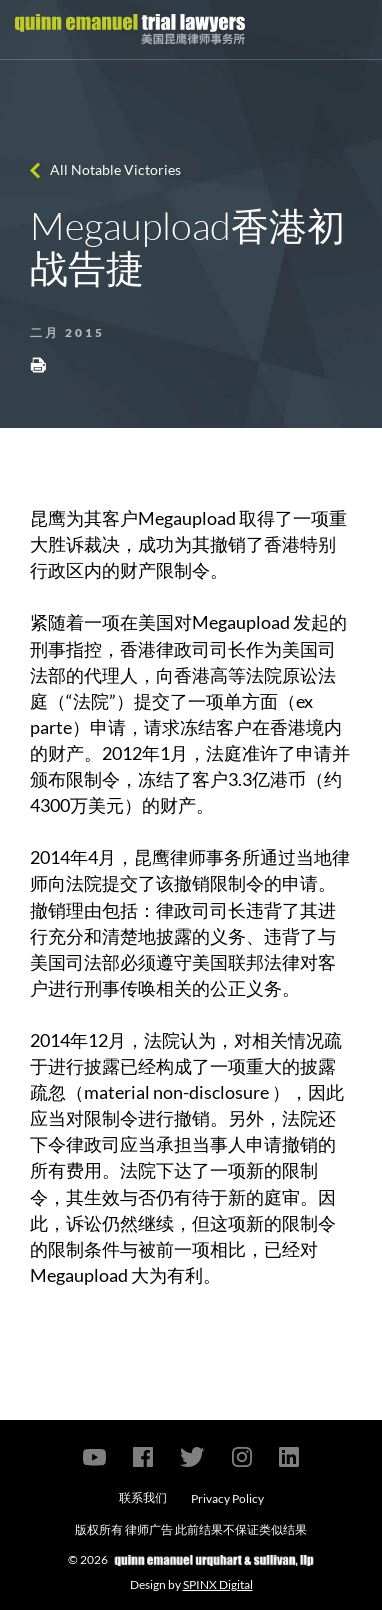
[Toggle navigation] (349, 30)
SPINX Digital (218, 1584)
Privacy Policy (227, 1498)
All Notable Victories (115, 169)
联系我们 (143, 1497)
